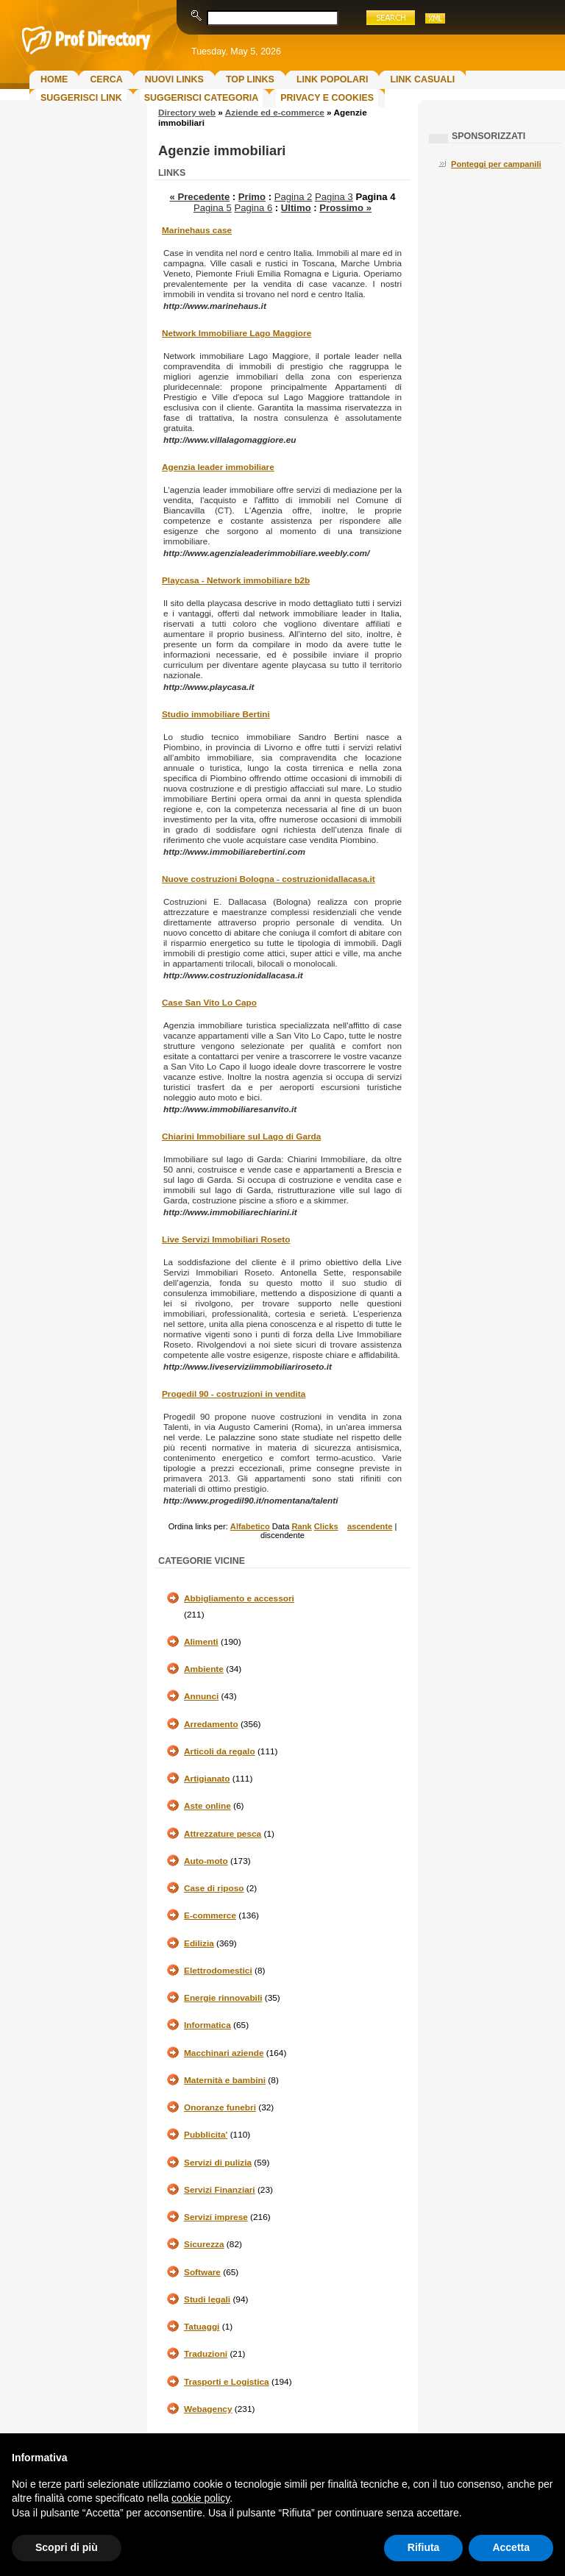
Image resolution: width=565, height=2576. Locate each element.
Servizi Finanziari (219, 2190)
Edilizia (199, 1943)
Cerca (106, 79)
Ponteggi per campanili (496, 164)
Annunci (201, 1696)
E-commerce (210, 1915)
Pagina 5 (212, 207)
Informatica (207, 2025)
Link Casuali (422, 79)
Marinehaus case (197, 230)
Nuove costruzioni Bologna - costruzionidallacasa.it (268, 879)
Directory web (187, 112)
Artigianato (207, 1778)
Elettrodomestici (218, 1970)
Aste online (207, 1806)
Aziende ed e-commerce (274, 112)
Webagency (208, 2409)
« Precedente (200, 196)
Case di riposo (214, 1888)
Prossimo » (345, 207)
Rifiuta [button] (424, 2547)
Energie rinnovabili (223, 1998)
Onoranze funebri (220, 2107)
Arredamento (211, 1724)
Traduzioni (205, 2354)
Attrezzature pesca (222, 1834)
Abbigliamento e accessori (239, 1598)
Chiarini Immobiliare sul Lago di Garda (241, 1136)
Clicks (326, 1526)
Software (202, 2272)
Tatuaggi (201, 2326)
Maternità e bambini (225, 2080)
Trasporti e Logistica (226, 2382)
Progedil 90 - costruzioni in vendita (233, 1394)
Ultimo (296, 207)
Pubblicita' (205, 2135)
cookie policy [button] (200, 2498)
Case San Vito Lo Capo (209, 1002)
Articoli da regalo (219, 1751)
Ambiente (204, 1669)
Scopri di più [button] (66, 2547)
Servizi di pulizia (218, 2162)
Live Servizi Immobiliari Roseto (226, 1239)
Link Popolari (332, 79)
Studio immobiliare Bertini (216, 714)
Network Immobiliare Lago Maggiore (236, 333)
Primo (252, 196)
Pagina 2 (293, 196)
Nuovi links (174, 79)
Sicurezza (204, 2244)
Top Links (250, 79)
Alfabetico (250, 1526)
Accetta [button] (511, 2547)
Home (54, 79)
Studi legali (207, 2299)
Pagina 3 (334, 196)
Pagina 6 (253, 207)
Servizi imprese (216, 2217)
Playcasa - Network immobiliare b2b (236, 580)
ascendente (369, 1526)
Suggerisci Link (81, 98)
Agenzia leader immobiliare (218, 467)
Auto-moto (206, 1861)
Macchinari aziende (223, 2053)
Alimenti (201, 1642)
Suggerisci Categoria (201, 98)
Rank (301, 1526)
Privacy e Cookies (327, 98)
